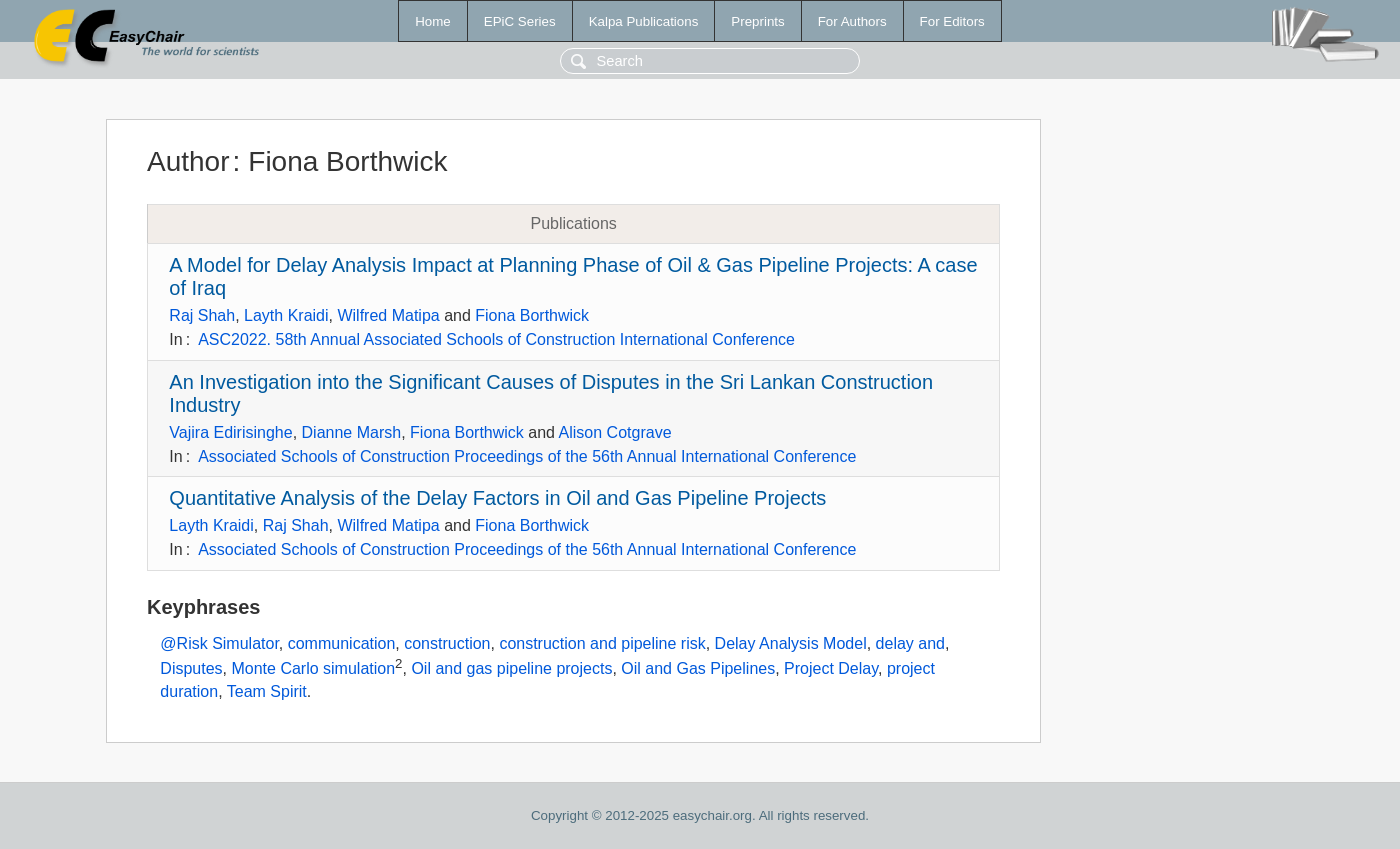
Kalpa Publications (644, 21)
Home (433, 21)
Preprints (757, 21)
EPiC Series (520, 21)
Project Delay (831, 669)
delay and (910, 643)
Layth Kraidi (286, 315)
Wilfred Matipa (388, 315)
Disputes (191, 669)
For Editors (952, 21)
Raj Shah (202, 315)
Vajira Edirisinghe (230, 432)
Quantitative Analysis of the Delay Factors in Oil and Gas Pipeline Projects (497, 498)
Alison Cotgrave (615, 432)
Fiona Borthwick (532, 315)
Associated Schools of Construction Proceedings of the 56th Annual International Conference (527, 456)
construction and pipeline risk (602, 643)
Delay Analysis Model (791, 643)
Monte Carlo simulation (313, 669)
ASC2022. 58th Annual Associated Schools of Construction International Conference (496, 339)
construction (447, 643)
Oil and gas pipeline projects (511, 669)
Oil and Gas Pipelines (698, 669)
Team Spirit (267, 691)
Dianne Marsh (352, 432)
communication (342, 643)
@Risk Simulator (219, 643)
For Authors (852, 21)
